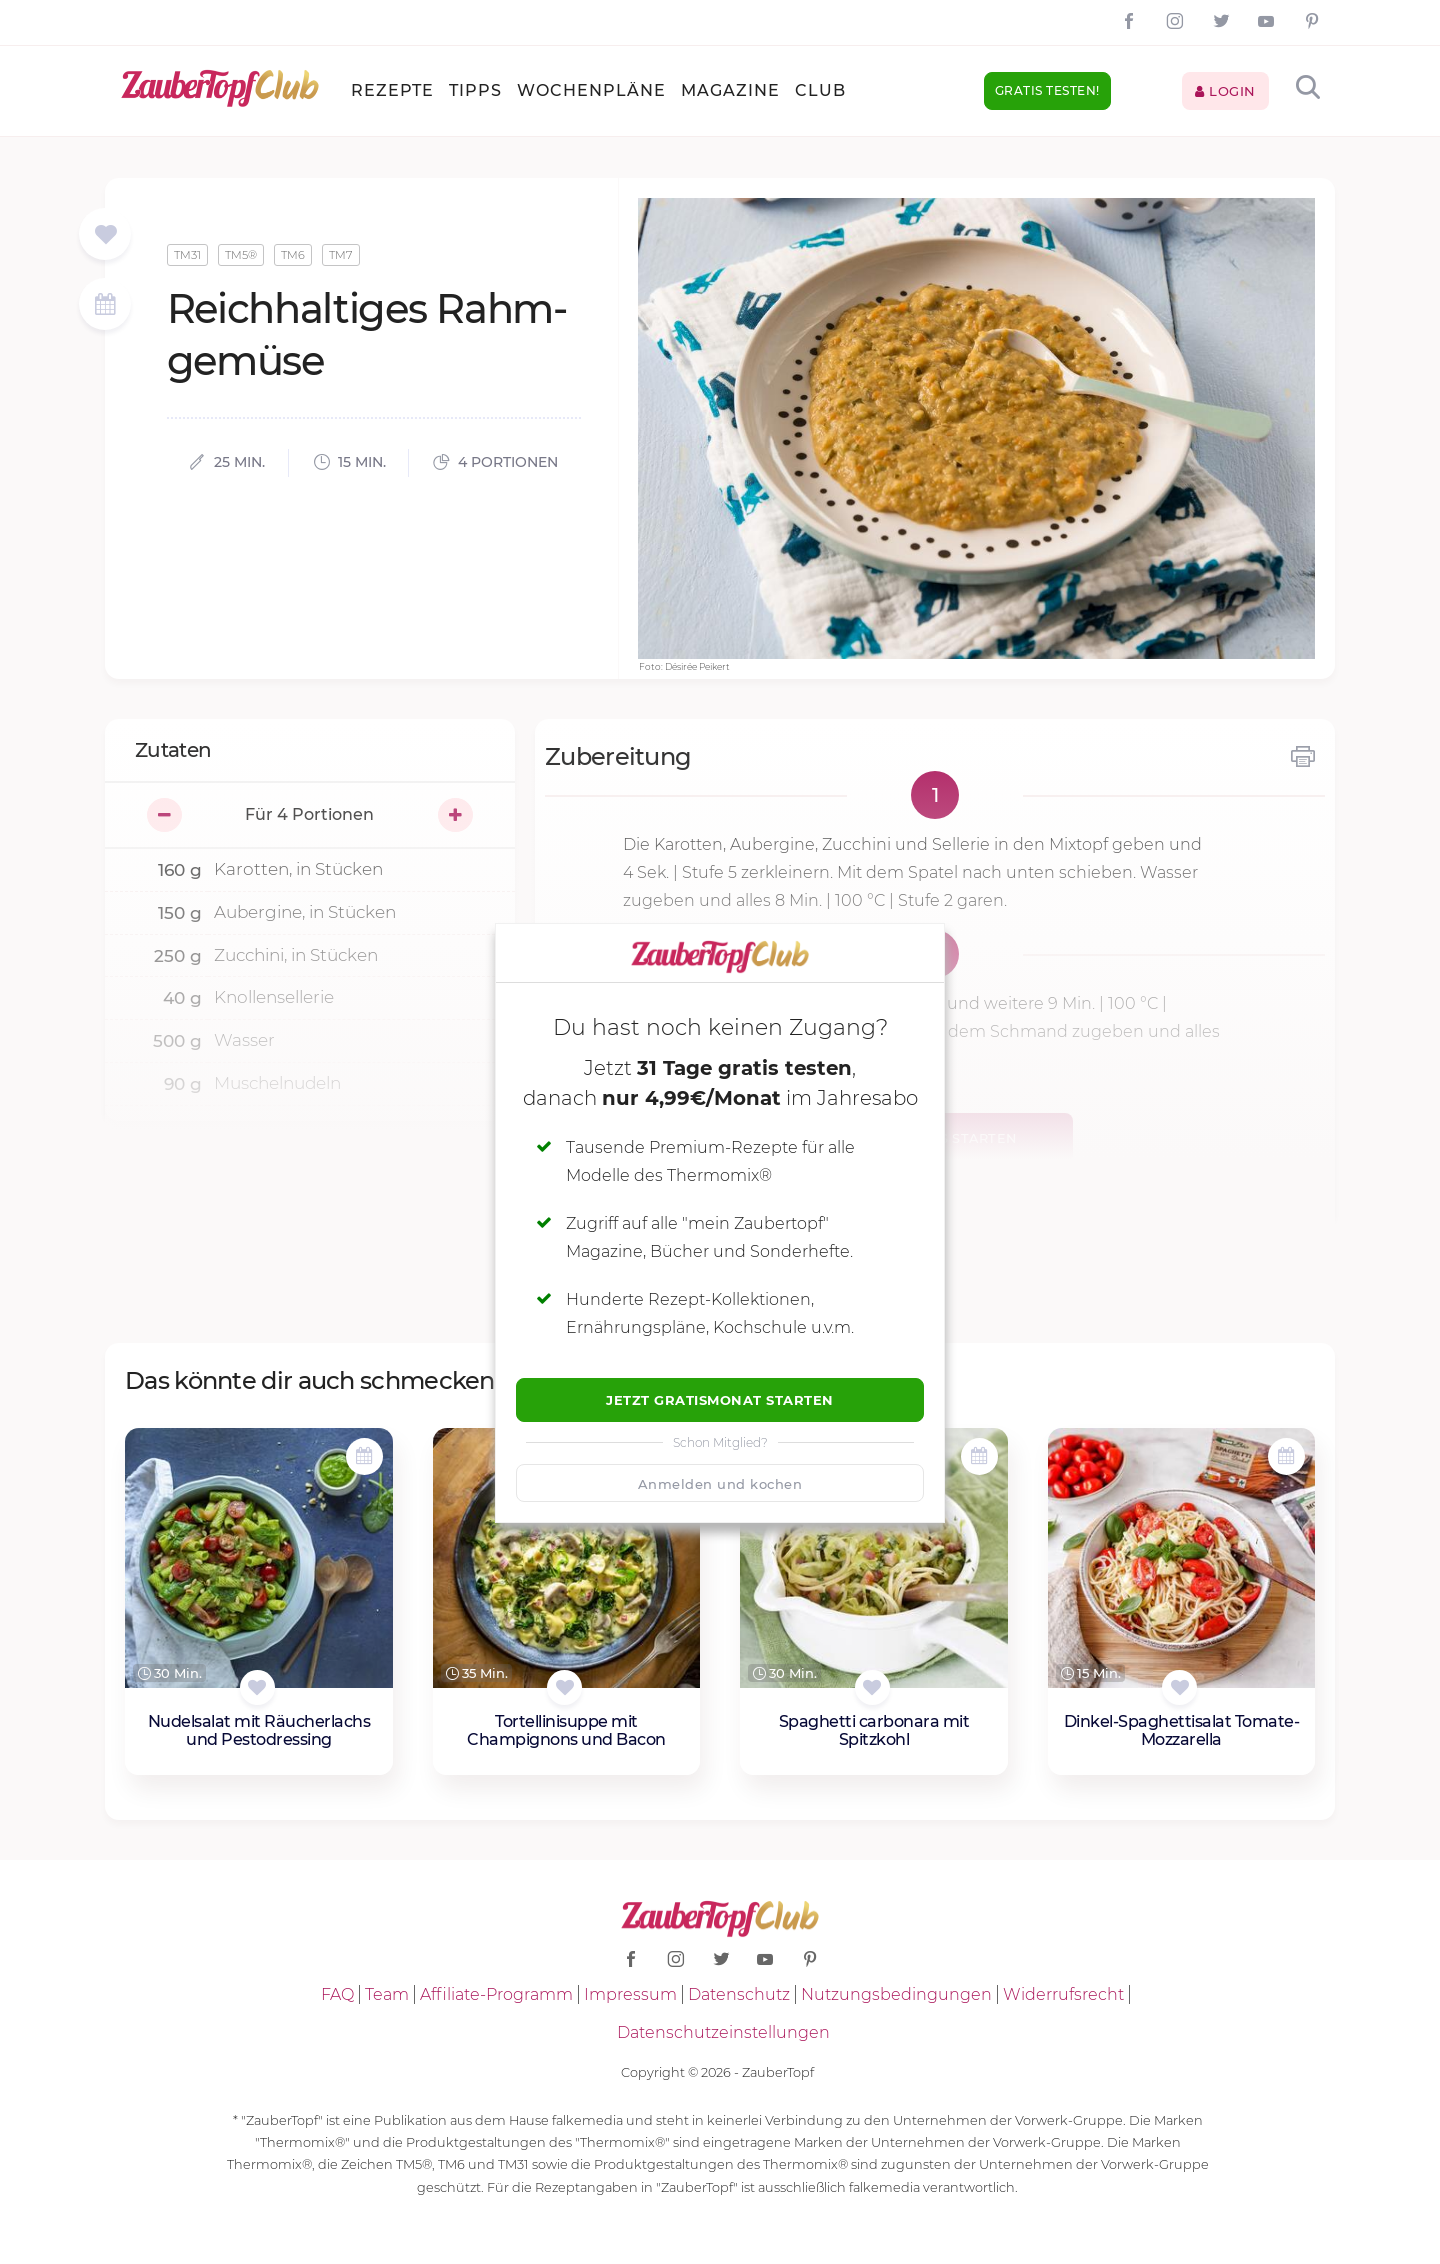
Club (820, 90)
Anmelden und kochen (720, 1484)
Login (1225, 91)
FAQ (337, 1994)
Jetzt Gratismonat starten (720, 1400)
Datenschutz (739, 1994)
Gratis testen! (1047, 90)
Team (387, 1994)
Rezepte (392, 90)
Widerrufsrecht (1063, 1994)
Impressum (630, 1994)
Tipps (475, 90)
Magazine (730, 90)
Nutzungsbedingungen (896, 1994)
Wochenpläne (591, 90)
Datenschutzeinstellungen (723, 2032)
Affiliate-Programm (496, 1994)
